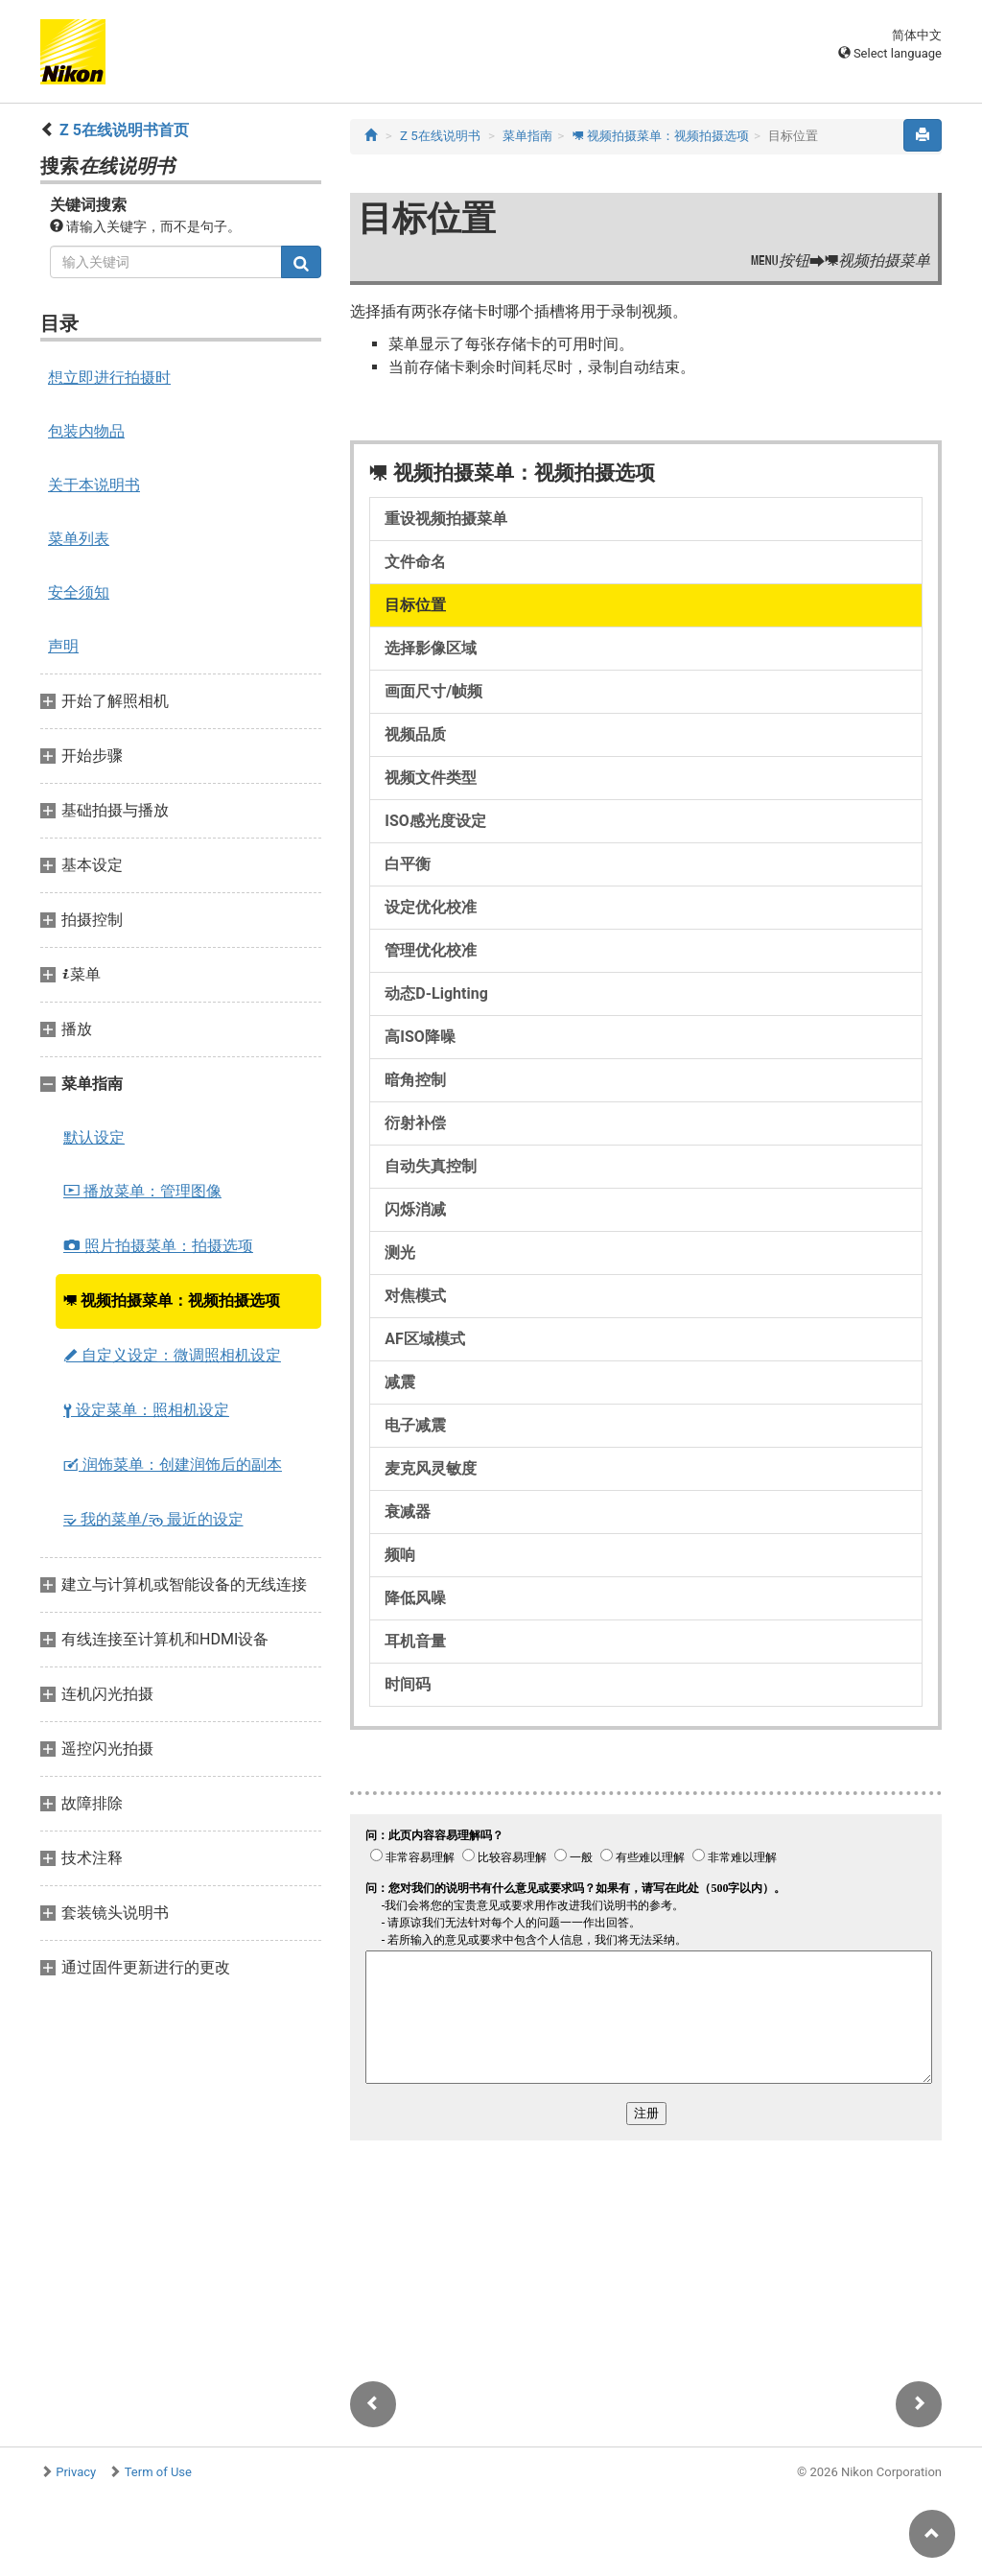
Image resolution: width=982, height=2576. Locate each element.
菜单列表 (78, 539)
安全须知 (78, 592)
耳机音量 (415, 1641)
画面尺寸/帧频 (433, 691)
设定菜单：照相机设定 (146, 1410)
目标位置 (415, 605)
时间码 (408, 1684)
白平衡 (408, 864)
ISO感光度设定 (435, 821)
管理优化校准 (431, 950)
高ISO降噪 (420, 1037)
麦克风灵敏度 (431, 1468)
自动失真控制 (431, 1166)
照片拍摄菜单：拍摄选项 (158, 1246)
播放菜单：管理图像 (142, 1191)
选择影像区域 (431, 648)
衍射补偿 (415, 1123)
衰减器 (408, 1511)
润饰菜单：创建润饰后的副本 (172, 1464)
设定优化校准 (431, 907)
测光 (400, 1252)
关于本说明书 (94, 485)
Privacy (76, 2472)
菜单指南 (527, 136)
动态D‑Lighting (436, 993)
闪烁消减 (415, 1209)
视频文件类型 (431, 777)
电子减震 (415, 1425)
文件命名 (415, 562)
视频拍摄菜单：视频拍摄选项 (171, 1300)
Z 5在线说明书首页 (124, 130)
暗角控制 (415, 1080)
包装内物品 (86, 431)
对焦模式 (415, 1296)
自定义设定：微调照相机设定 (172, 1355)
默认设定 (94, 1137)
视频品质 (415, 734)
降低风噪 (415, 1598)
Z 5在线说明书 (440, 136)
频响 (400, 1555)
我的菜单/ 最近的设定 (153, 1519)
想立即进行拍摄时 (109, 377)
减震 (400, 1382)
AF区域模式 (425, 1339)
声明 (63, 646)
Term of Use (158, 2472)
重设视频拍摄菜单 (446, 518)
